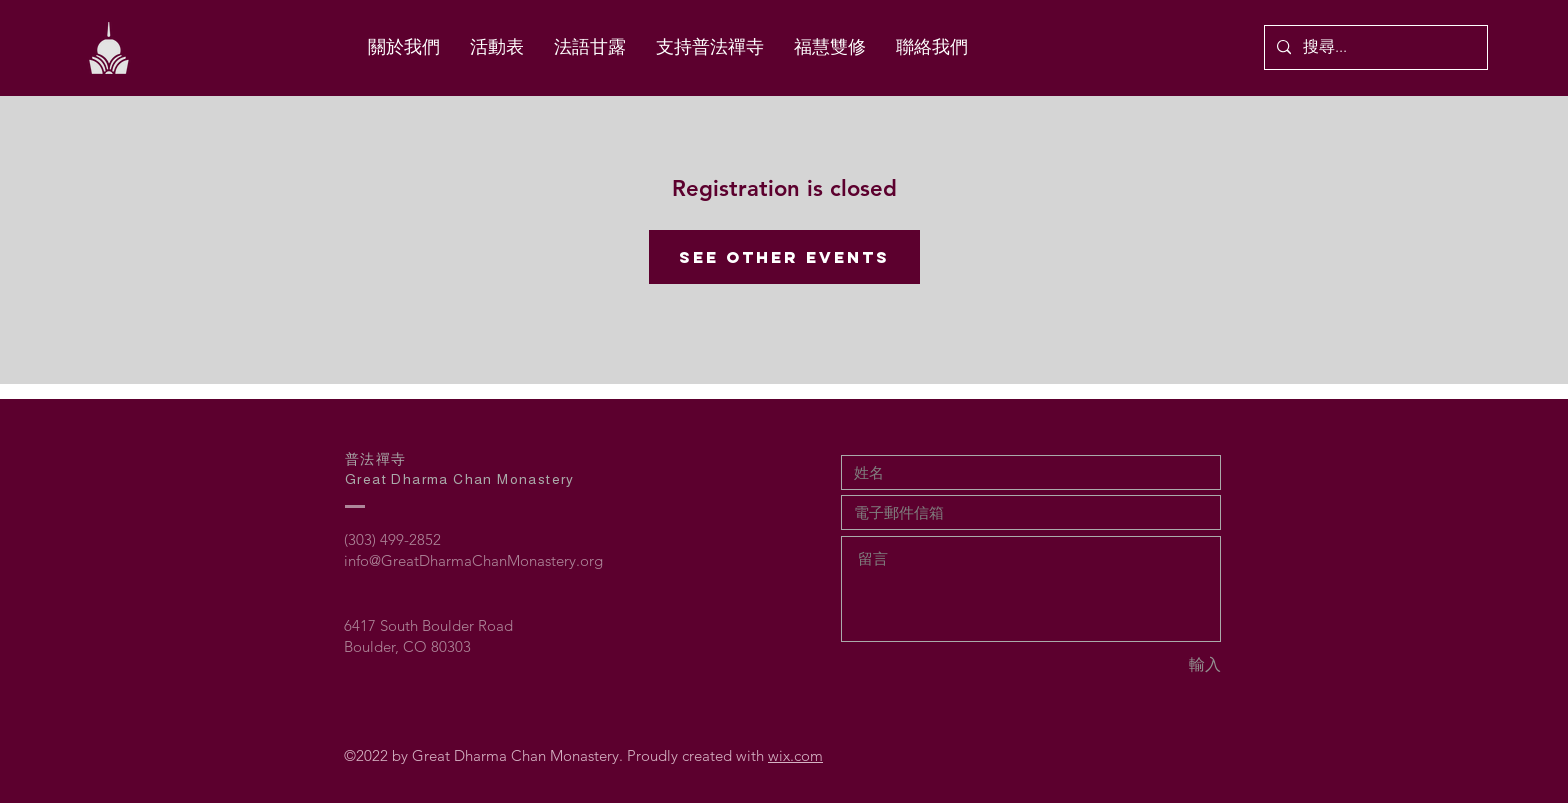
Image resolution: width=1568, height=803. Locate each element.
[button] (830, 47)
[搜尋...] (1374, 47)
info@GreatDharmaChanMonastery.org (473, 560)
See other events (784, 257)
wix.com (795, 755)
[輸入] (1150, 665)
